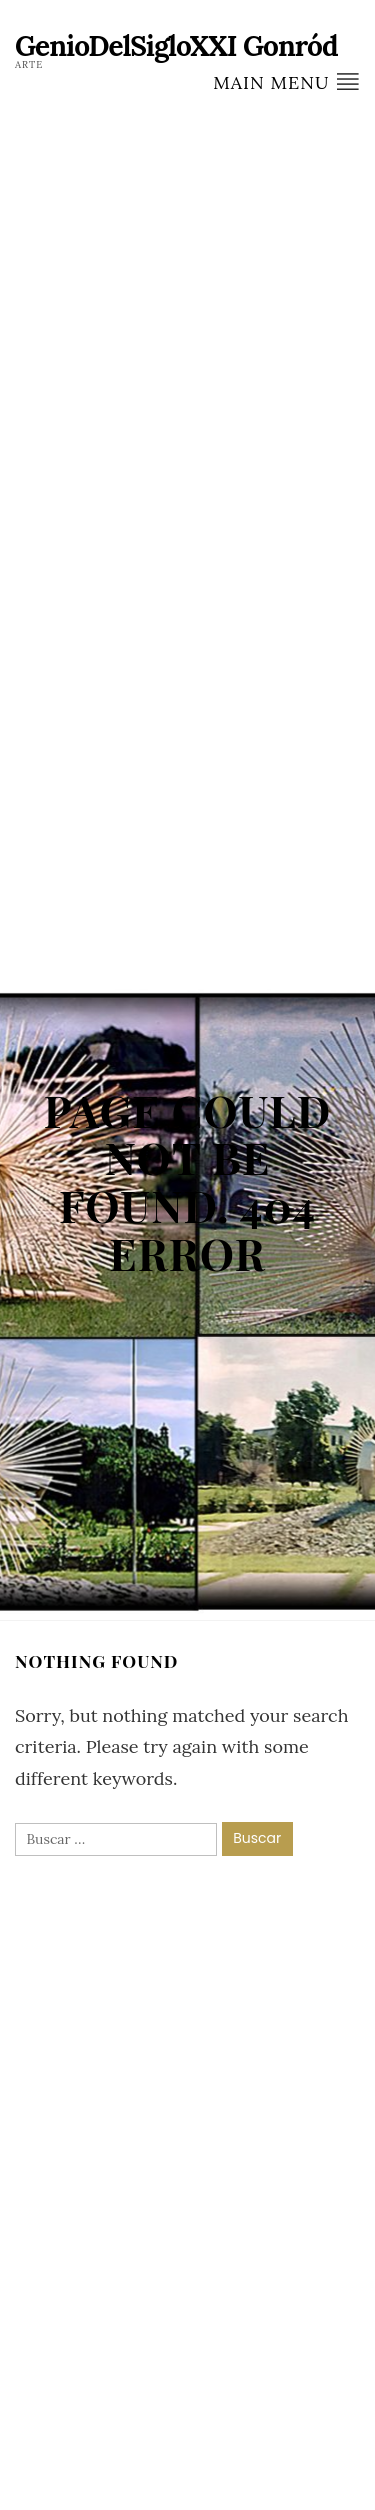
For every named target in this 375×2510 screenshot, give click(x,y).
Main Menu (286, 81)
